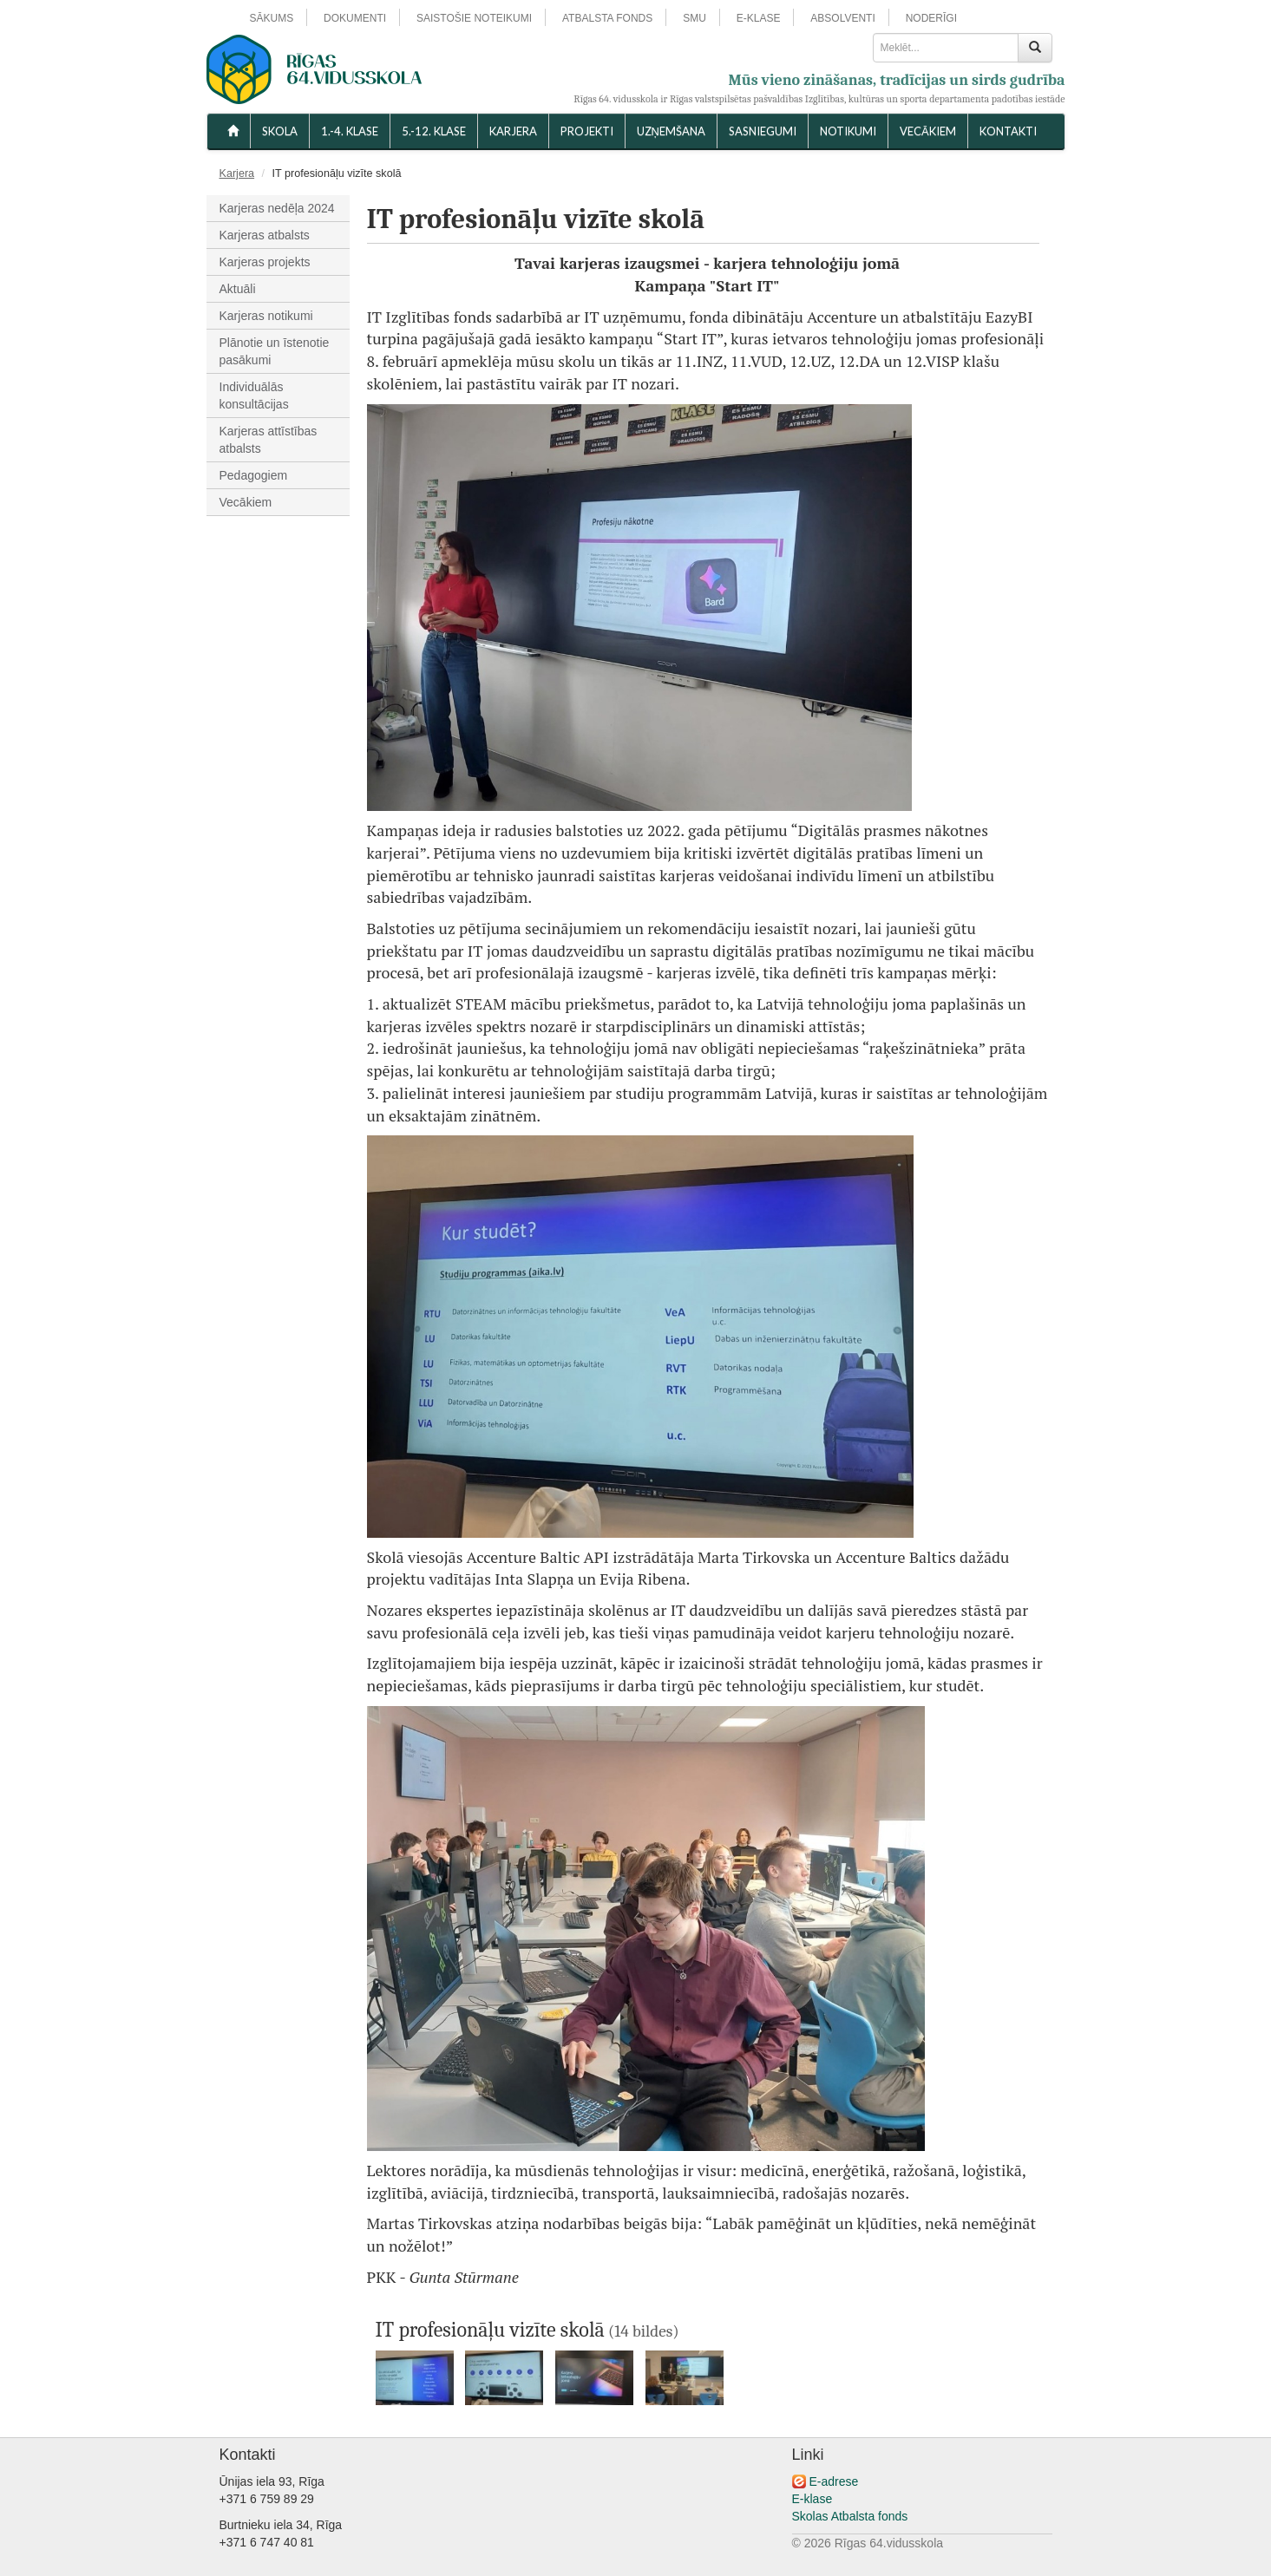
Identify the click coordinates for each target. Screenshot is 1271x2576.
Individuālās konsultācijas (254, 395)
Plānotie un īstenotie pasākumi (274, 351)
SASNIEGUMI (762, 131)
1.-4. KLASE (349, 131)
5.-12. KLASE (434, 131)
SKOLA (280, 131)
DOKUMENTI (355, 18)
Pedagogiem (253, 475)
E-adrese (833, 2481)
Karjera (513, 131)
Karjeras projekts (265, 262)
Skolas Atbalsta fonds (850, 2516)
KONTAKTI (1008, 131)
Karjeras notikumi (266, 316)
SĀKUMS (272, 18)
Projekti (586, 131)
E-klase (812, 2499)
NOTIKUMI (848, 131)
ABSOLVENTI (842, 18)
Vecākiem (245, 502)
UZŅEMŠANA (671, 131)
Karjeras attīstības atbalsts (268, 439)
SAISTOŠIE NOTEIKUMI (474, 18)
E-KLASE (759, 18)
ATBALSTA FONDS (607, 18)
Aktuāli (237, 289)
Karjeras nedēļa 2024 (277, 208)
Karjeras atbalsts (264, 235)
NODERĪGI (931, 18)
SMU (694, 18)
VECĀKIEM (928, 131)
